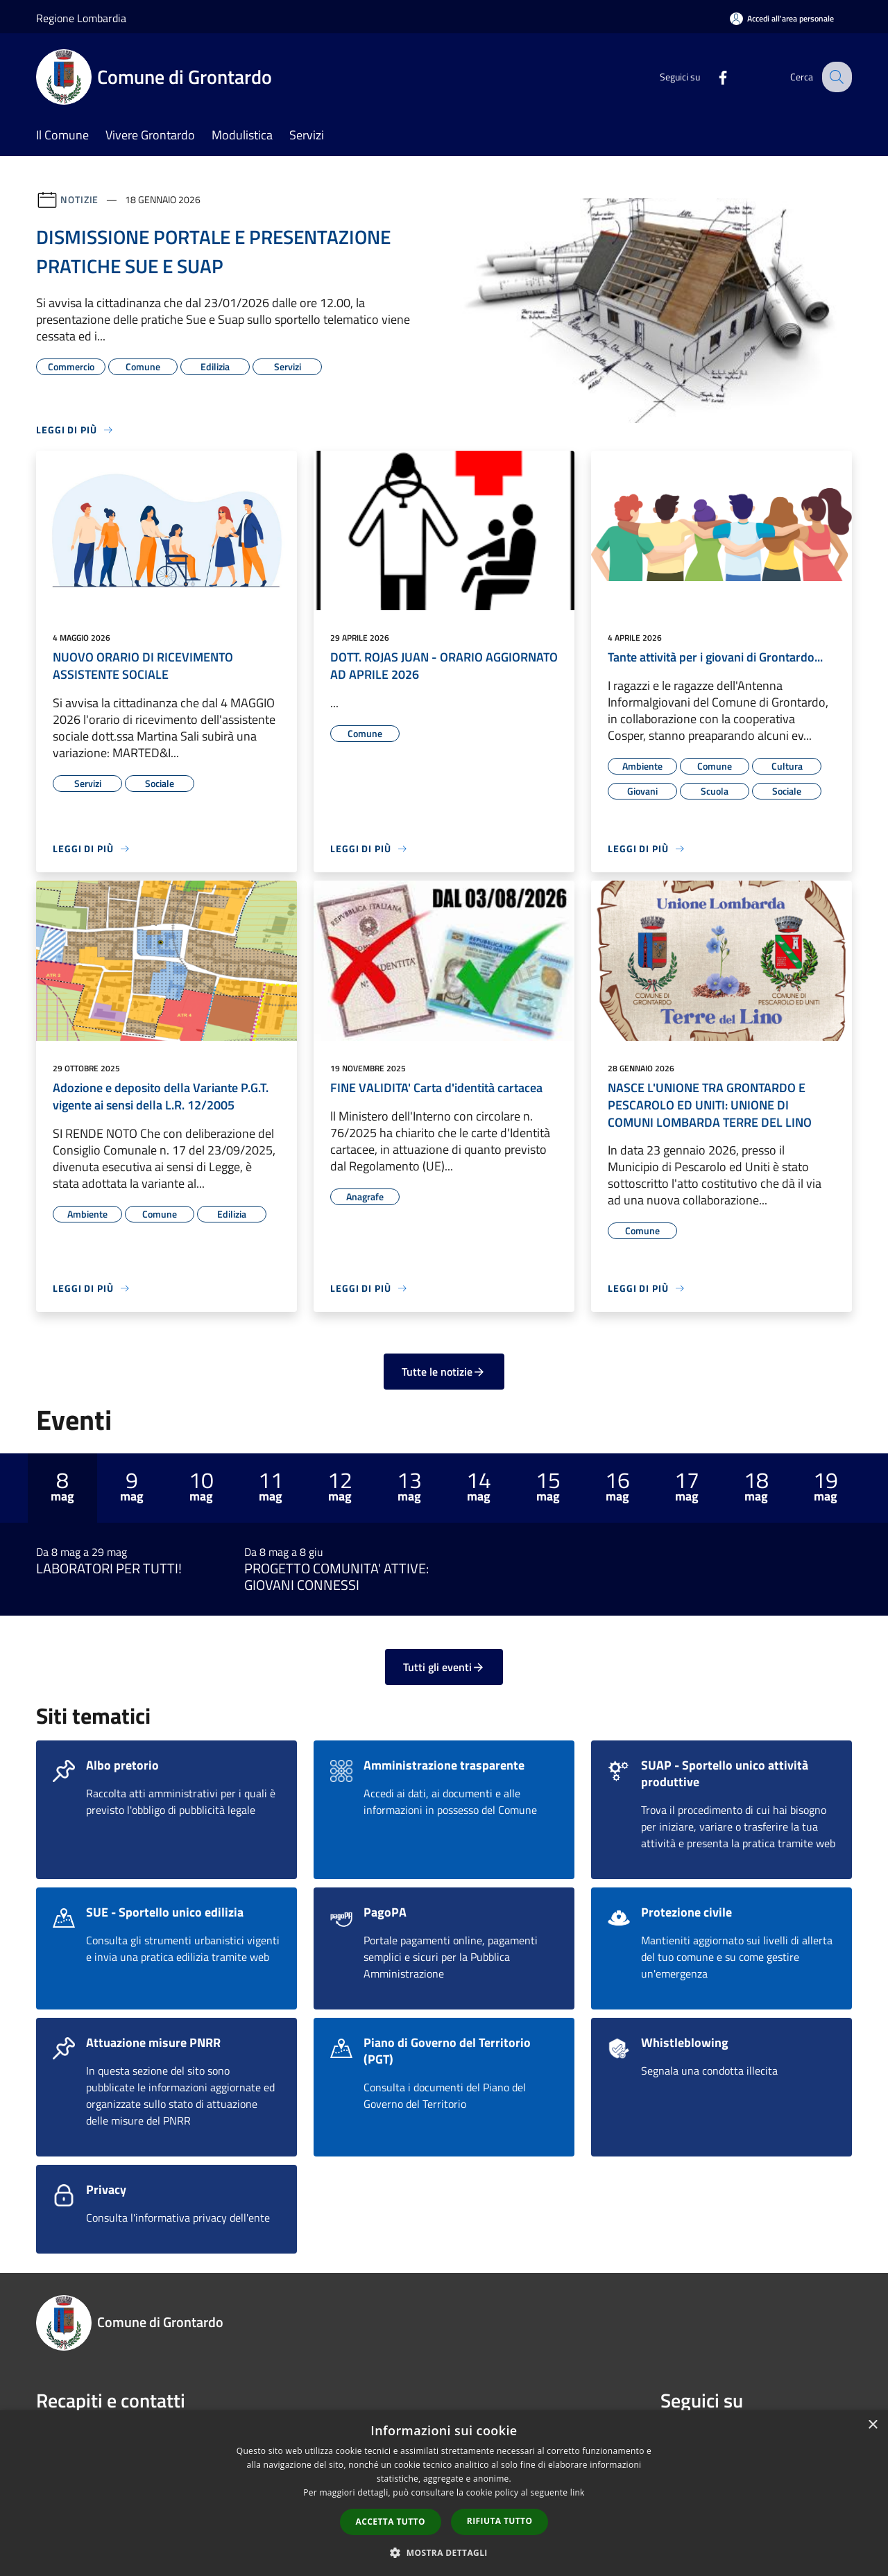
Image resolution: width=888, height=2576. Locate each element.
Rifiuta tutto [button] (500, 2521)
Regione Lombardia (81, 18)
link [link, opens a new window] (577, 2492)
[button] (444, 2552)
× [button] (872, 2425)
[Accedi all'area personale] (782, 18)
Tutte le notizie (444, 1371)
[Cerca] (835, 77)
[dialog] (444, 2493)
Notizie (79, 199)
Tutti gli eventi (444, 1667)
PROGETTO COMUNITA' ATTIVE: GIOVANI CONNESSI (336, 1576)
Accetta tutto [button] (390, 2521)
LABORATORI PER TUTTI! (109, 1568)
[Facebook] (712, 76)
